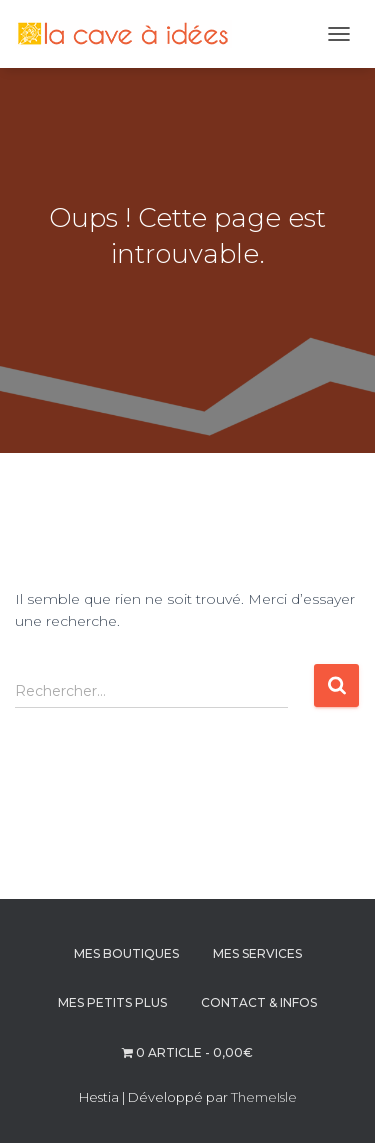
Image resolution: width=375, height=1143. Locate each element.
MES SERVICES (257, 953)
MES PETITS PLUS (112, 1002)
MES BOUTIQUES (126, 953)
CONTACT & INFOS (259, 1002)
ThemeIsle (264, 1097)
